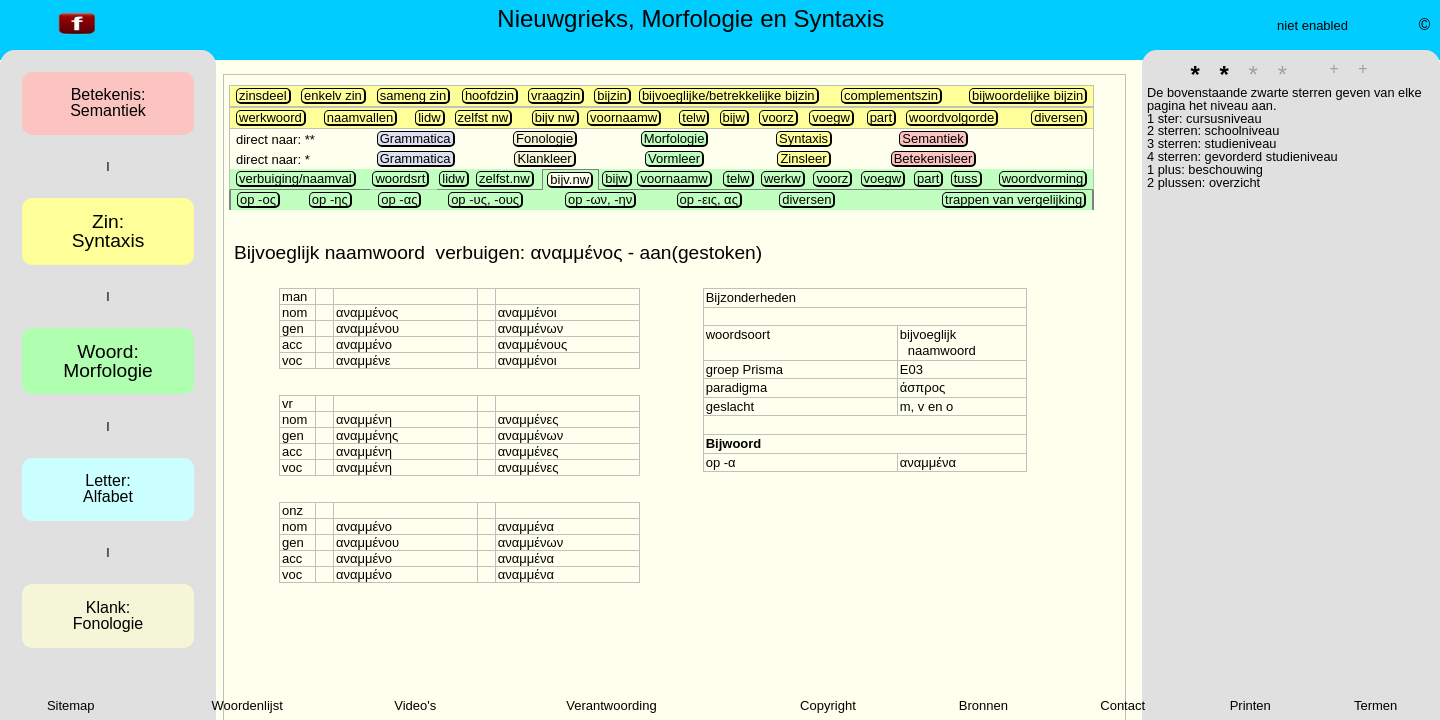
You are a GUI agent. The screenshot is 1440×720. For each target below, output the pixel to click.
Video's (415, 705)
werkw (782, 178)
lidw (429, 117)
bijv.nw (569, 179)
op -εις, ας (709, 199)
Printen (1250, 705)
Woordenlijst (247, 705)
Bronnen (983, 705)
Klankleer (544, 158)
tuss (966, 178)
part (881, 117)
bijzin (612, 95)
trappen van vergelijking (1013, 199)
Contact (1122, 705)
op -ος (258, 199)
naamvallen (360, 117)
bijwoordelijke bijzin (1027, 95)
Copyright (828, 705)
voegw (831, 117)
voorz (778, 117)
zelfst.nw (504, 178)
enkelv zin (333, 95)
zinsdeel (263, 95)
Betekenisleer (933, 158)
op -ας (399, 199)
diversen (1058, 117)
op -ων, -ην (600, 199)
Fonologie (544, 138)
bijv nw (555, 117)
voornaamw (623, 117)
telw (693, 117)
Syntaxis (803, 138)
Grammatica (415, 138)
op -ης (330, 199)
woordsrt (400, 178)
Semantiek (932, 138)
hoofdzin (489, 95)
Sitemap (71, 705)
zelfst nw (483, 117)
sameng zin (413, 95)
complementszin (891, 95)
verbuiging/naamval (295, 178)
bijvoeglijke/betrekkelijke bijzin (728, 95)
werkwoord (270, 117)
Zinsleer (803, 158)
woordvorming (1043, 178)
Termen (1375, 705)
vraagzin (555, 95)
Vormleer (674, 158)
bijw (734, 117)
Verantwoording (611, 705)
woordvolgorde (951, 117)
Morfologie (674, 138)
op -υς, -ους (485, 199)
